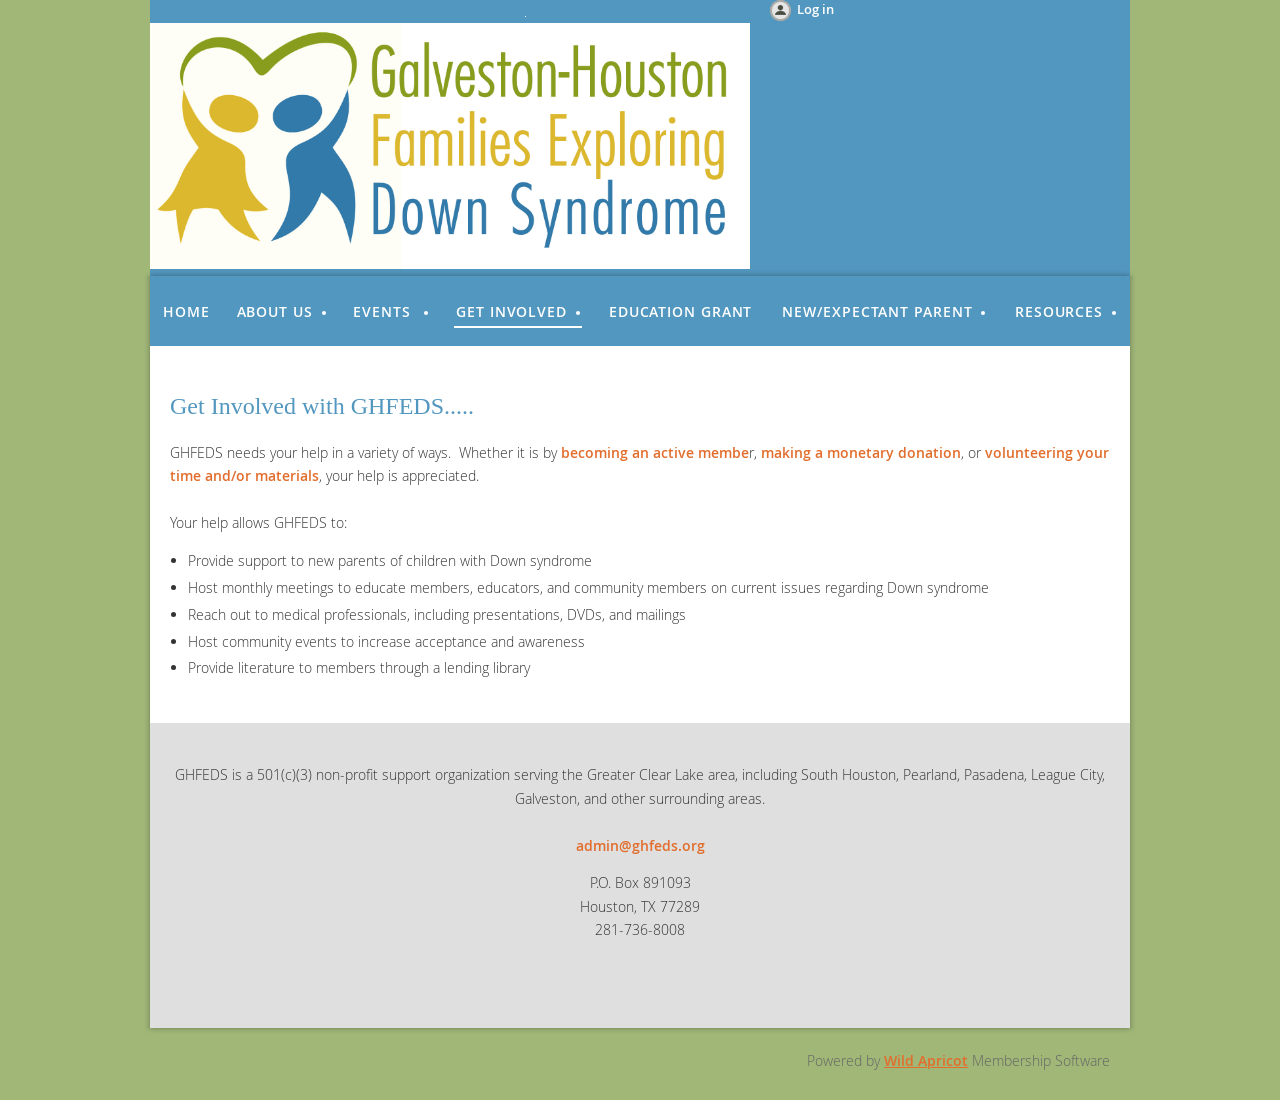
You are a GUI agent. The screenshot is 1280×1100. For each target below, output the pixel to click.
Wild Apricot (926, 1060)
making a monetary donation (861, 452)
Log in (815, 9)
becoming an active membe (655, 452)
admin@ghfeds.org (640, 845)
